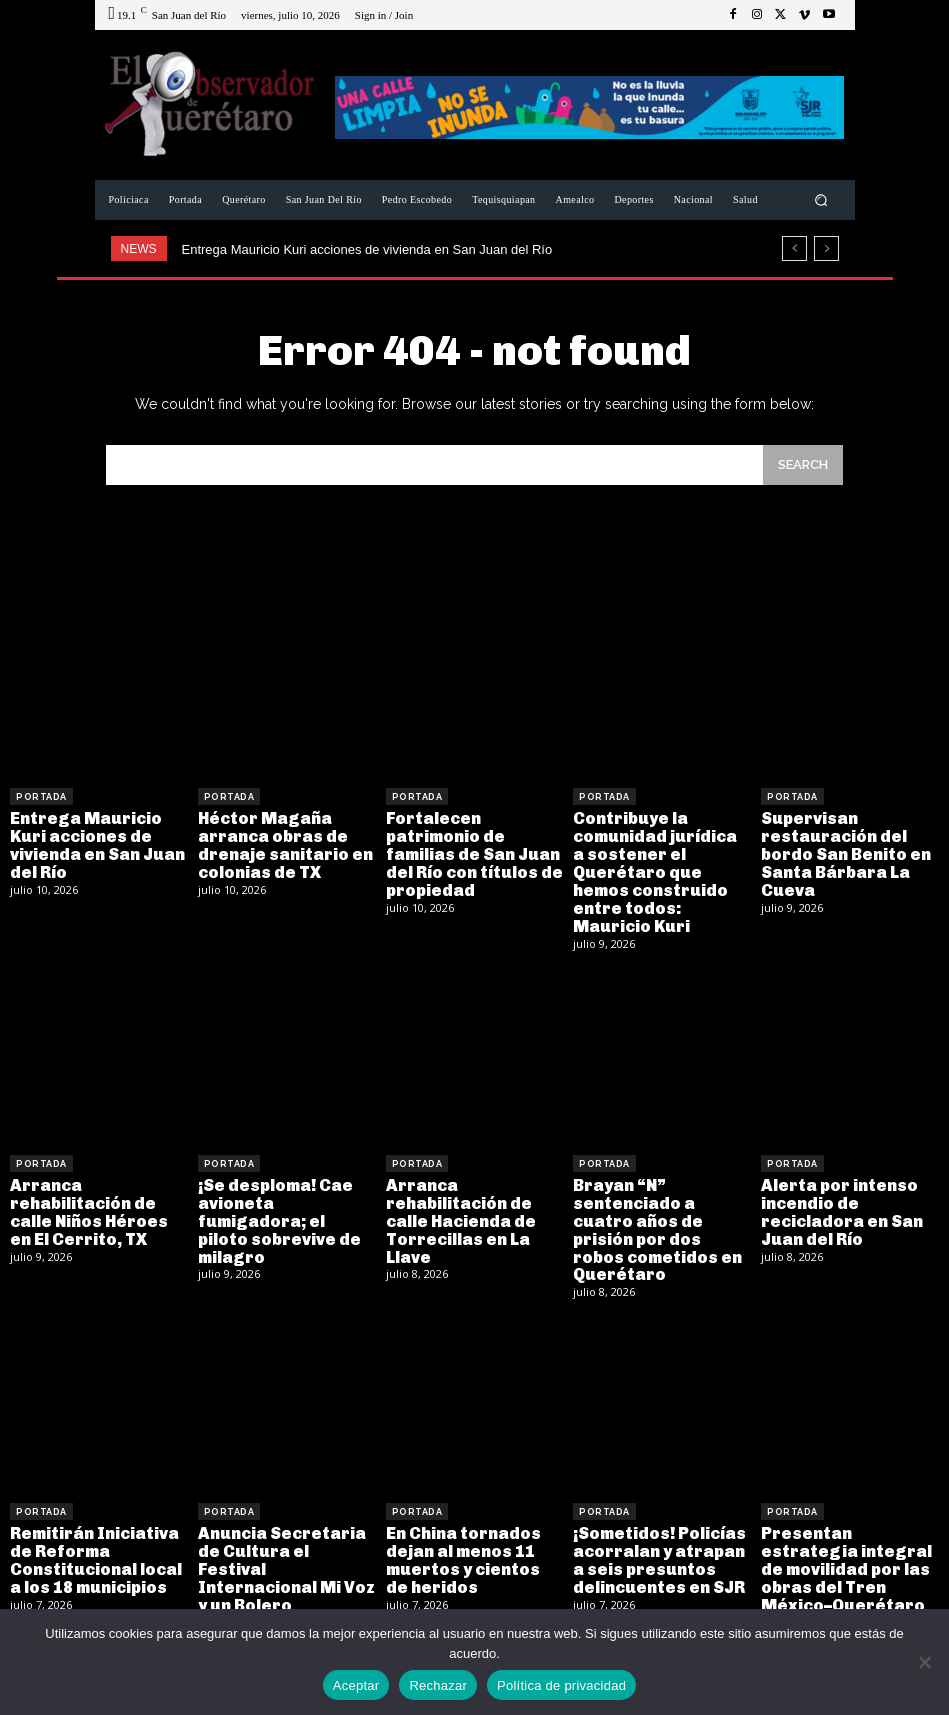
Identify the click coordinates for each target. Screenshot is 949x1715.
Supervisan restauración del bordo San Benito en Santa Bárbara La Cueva (844, 853)
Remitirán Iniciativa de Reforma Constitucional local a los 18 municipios (96, 1556)
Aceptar (356, 1685)
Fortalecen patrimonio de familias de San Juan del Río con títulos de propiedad (472, 853)
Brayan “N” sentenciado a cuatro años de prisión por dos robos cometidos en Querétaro (656, 1226)
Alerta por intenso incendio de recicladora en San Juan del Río (840, 1209)
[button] (820, 200)
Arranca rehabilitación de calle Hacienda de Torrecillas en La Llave (458, 1217)
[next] (826, 248)
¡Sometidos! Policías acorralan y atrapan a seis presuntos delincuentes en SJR (659, 1556)
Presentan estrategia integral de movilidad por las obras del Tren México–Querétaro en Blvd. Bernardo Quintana (844, 1582)
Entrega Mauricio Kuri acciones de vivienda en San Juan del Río (367, 249)
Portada (41, 797)
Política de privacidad (561, 1685)
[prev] (794, 248)
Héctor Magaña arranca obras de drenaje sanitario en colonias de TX (283, 845)
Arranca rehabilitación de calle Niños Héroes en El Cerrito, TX (87, 1209)
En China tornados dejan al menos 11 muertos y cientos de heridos (473, 1556)
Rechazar (438, 1685)
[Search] (803, 464)
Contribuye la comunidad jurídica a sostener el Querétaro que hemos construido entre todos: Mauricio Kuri (660, 871)
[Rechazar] (924, 1662)
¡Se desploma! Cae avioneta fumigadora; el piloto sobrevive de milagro (286, 1209)
